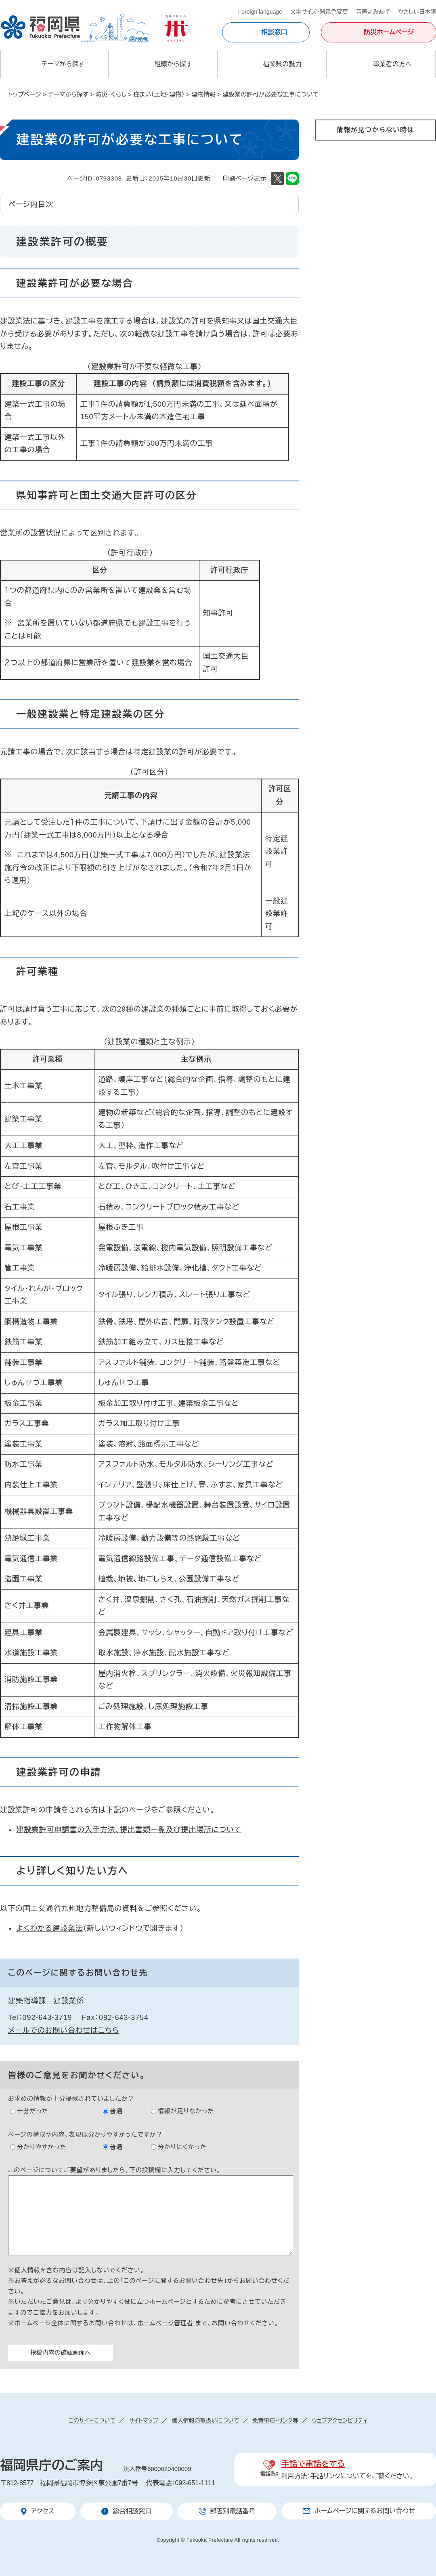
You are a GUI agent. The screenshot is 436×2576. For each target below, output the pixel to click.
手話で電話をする (313, 2463)
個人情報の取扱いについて (205, 2420)
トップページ (24, 94)
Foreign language (260, 11)
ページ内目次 (30, 204)
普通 (116, 2111)
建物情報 (203, 94)
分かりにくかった (182, 2147)
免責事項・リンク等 (275, 2420)
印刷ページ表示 (245, 178)
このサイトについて (91, 2420)
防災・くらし (110, 94)
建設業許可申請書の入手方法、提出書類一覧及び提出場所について (128, 1830)
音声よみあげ (373, 11)
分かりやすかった (41, 2147)
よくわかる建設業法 (49, 1928)
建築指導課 (27, 2001)
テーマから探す (68, 94)
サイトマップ (144, 2420)
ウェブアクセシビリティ (340, 2420)
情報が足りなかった (186, 2111)
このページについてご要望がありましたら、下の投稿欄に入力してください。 (114, 2170)
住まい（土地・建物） (158, 94)
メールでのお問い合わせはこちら (63, 2030)
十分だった (32, 2111)
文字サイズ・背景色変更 (319, 12)
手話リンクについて (338, 2476)
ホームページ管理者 (166, 2323)
